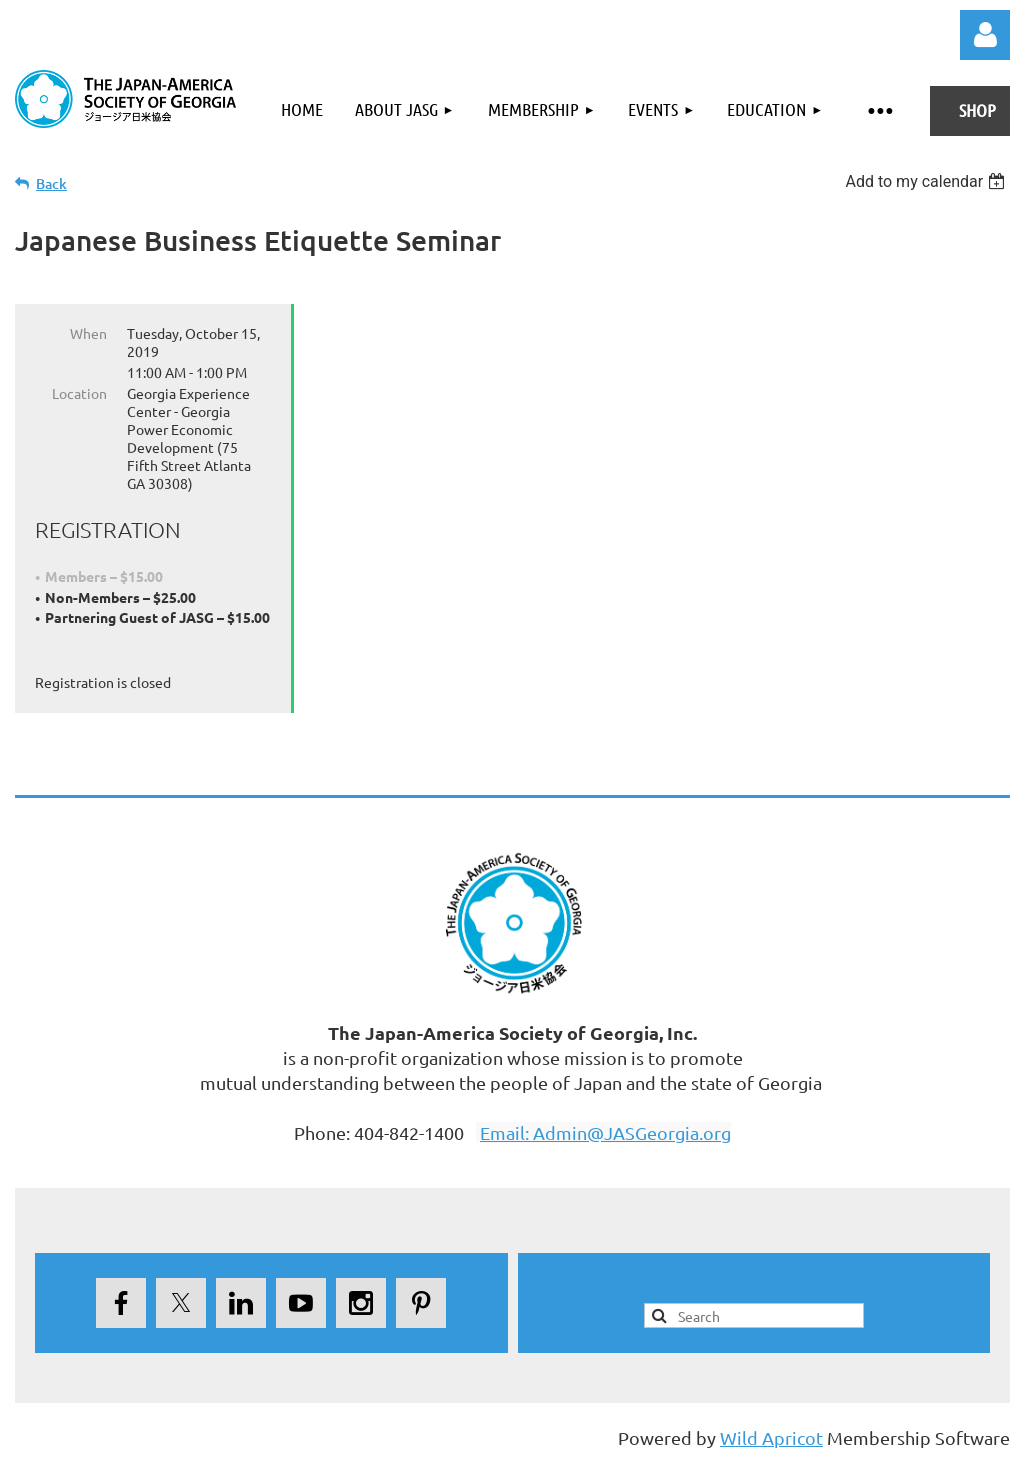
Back (51, 183)
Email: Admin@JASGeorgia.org (605, 1132)
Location (79, 393)
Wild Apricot (771, 1437)
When (88, 333)
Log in (985, 35)
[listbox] (927, 181)
